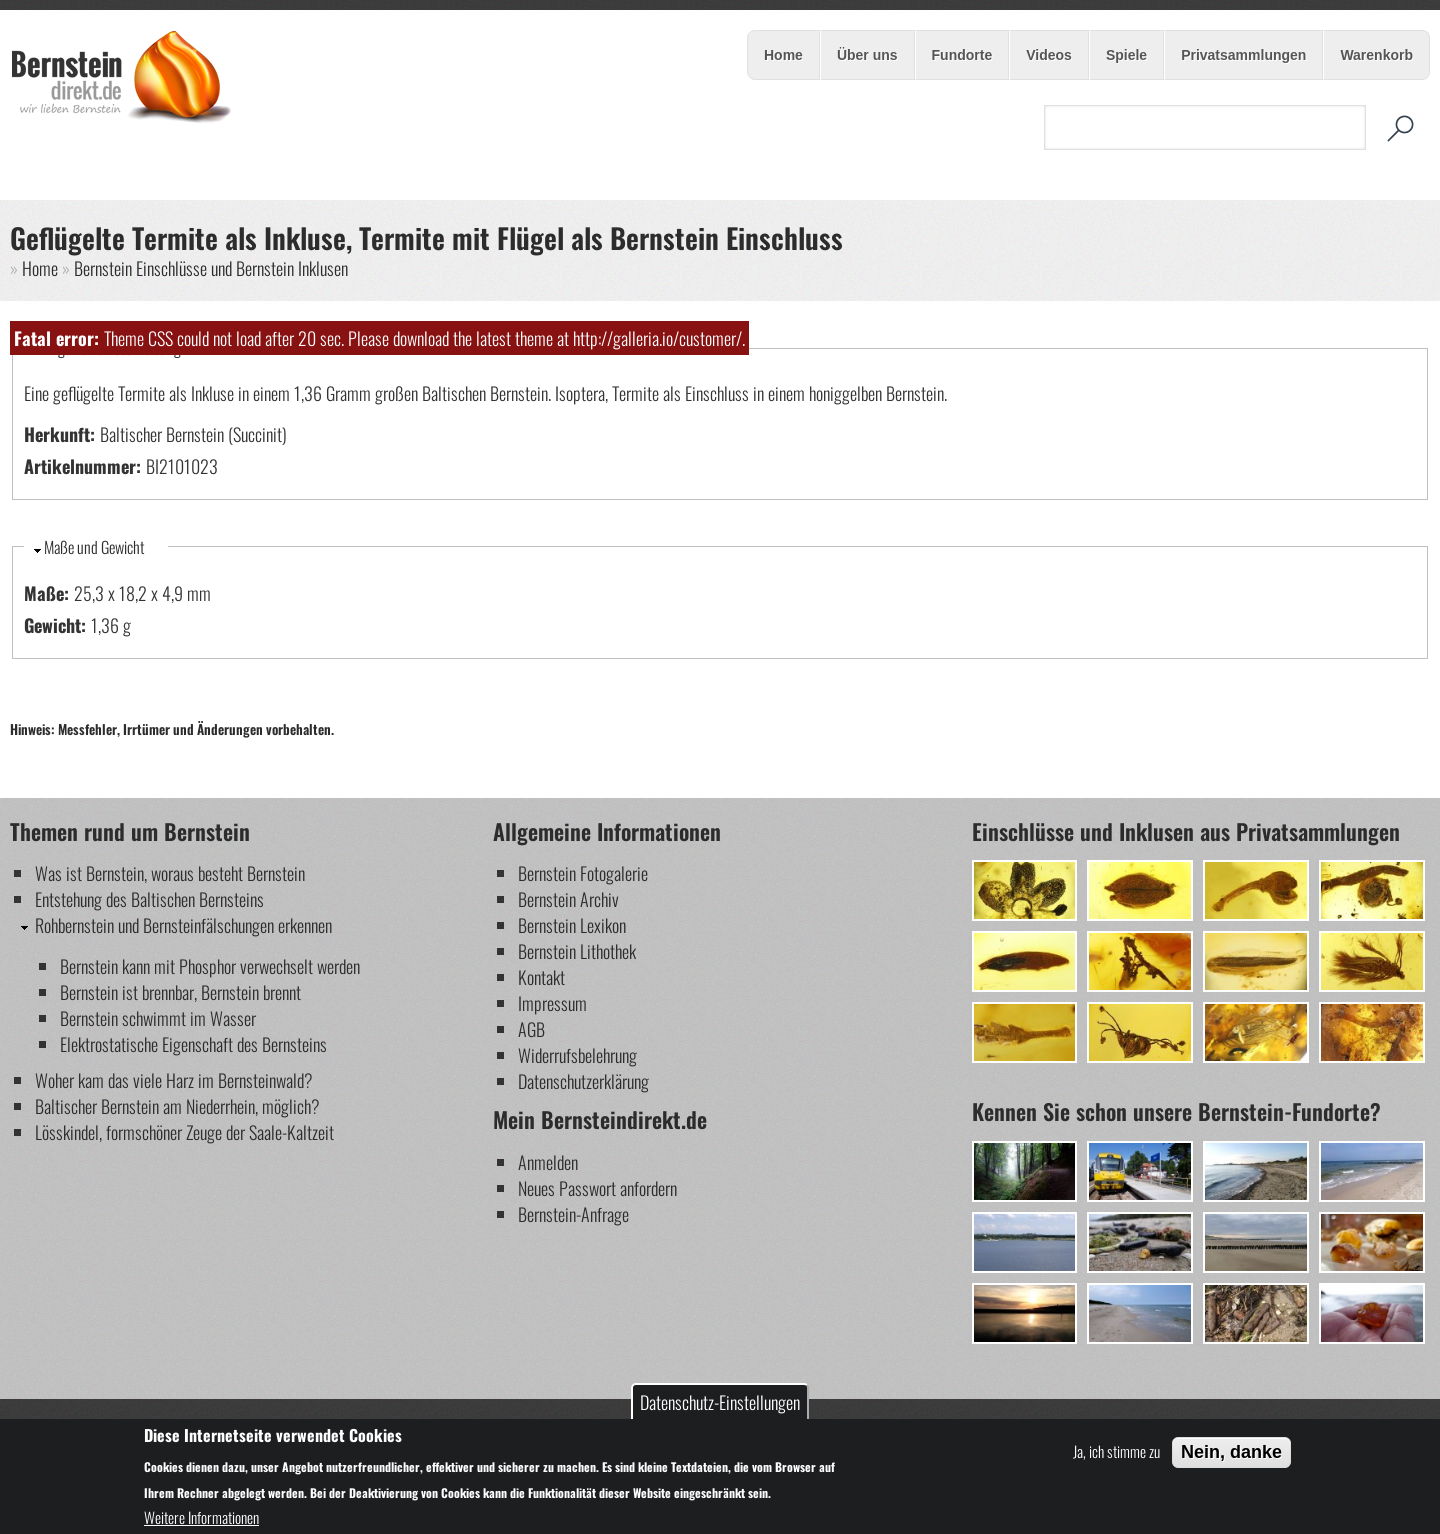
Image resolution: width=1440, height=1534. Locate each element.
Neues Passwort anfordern (597, 1188)
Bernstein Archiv (568, 899)
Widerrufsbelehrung (577, 1055)
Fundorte (962, 55)
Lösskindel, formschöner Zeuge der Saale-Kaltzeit (184, 1132)
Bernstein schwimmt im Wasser (158, 1018)
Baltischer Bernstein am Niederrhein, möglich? (177, 1106)
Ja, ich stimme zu (1116, 1451)
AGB (531, 1029)
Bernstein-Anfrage (573, 1214)
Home (783, 55)
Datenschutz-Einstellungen (720, 1402)
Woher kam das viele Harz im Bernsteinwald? (174, 1080)
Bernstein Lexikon (572, 925)
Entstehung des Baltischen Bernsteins (149, 899)
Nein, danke (1231, 1452)
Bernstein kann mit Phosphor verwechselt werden (210, 966)
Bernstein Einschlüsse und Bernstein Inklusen (211, 268)
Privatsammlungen (1243, 55)
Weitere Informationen (201, 1517)
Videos (1049, 55)
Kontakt (541, 977)
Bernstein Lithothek (577, 951)
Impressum (552, 1003)
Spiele (1125, 56)
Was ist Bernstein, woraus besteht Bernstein (170, 873)
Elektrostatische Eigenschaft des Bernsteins (193, 1044)
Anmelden (548, 1162)
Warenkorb (1376, 55)
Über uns (866, 56)
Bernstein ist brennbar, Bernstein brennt (180, 992)
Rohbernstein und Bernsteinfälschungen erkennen (183, 925)
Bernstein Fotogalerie (583, 873)
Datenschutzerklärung (583, 1081)
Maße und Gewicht (94, 547)
